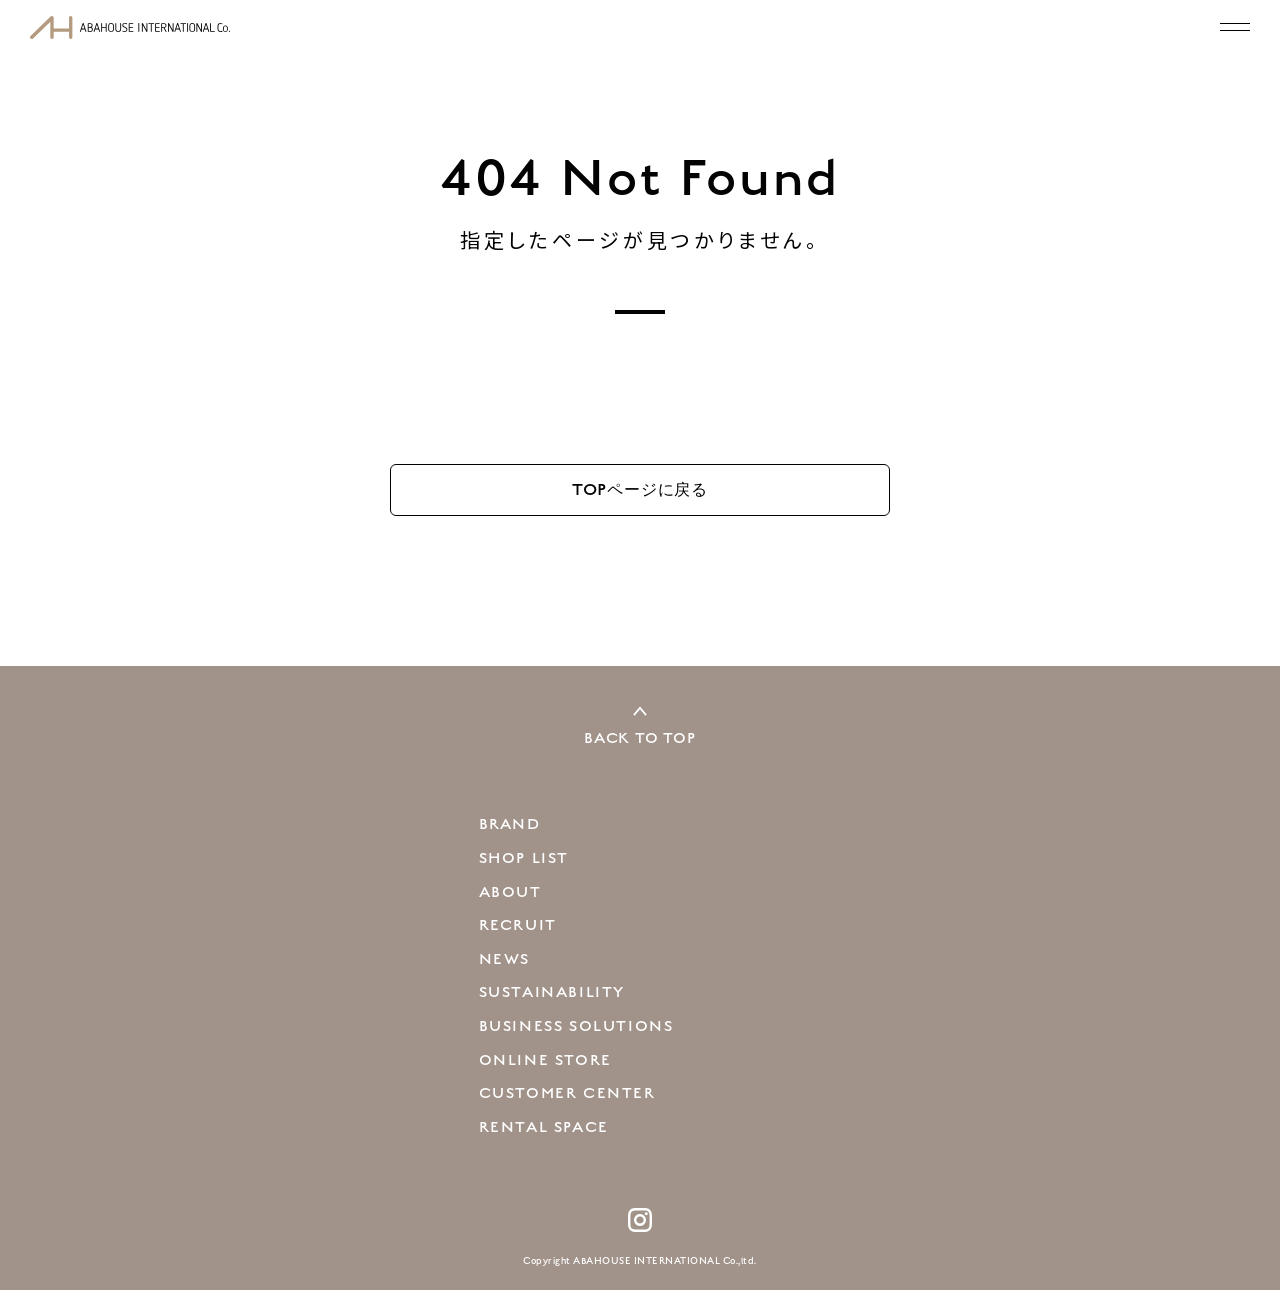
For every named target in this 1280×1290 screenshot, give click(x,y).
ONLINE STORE (545, 1060)
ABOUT (510, 892)
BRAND (510, 824)
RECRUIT (518, 925)
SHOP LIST (524, 858)
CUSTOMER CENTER (567, 1093)
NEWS (504, 959)
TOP (640, 489)
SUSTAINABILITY (552, 992)
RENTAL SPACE (544, 1127)
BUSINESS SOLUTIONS (576, 1026)
